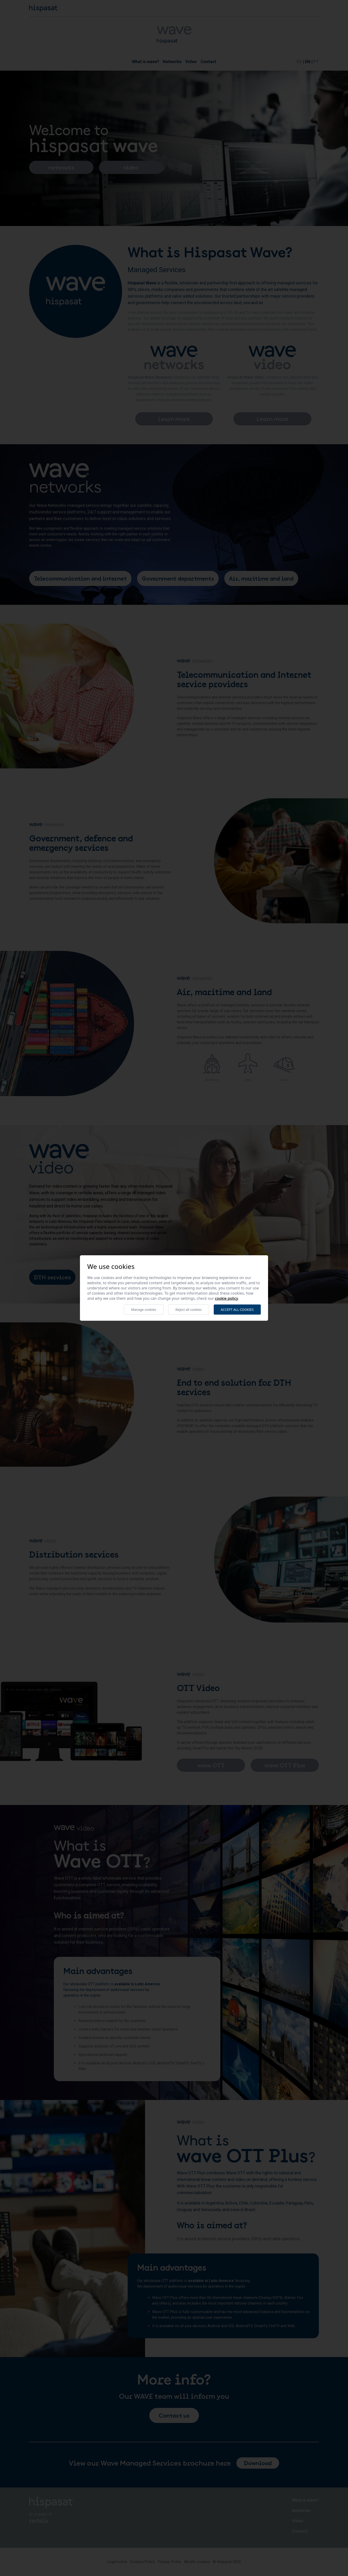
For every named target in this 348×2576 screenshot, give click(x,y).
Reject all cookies (188, 1309)
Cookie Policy (226, 1298)
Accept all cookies (237, 1309)
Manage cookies (143, 1309)
